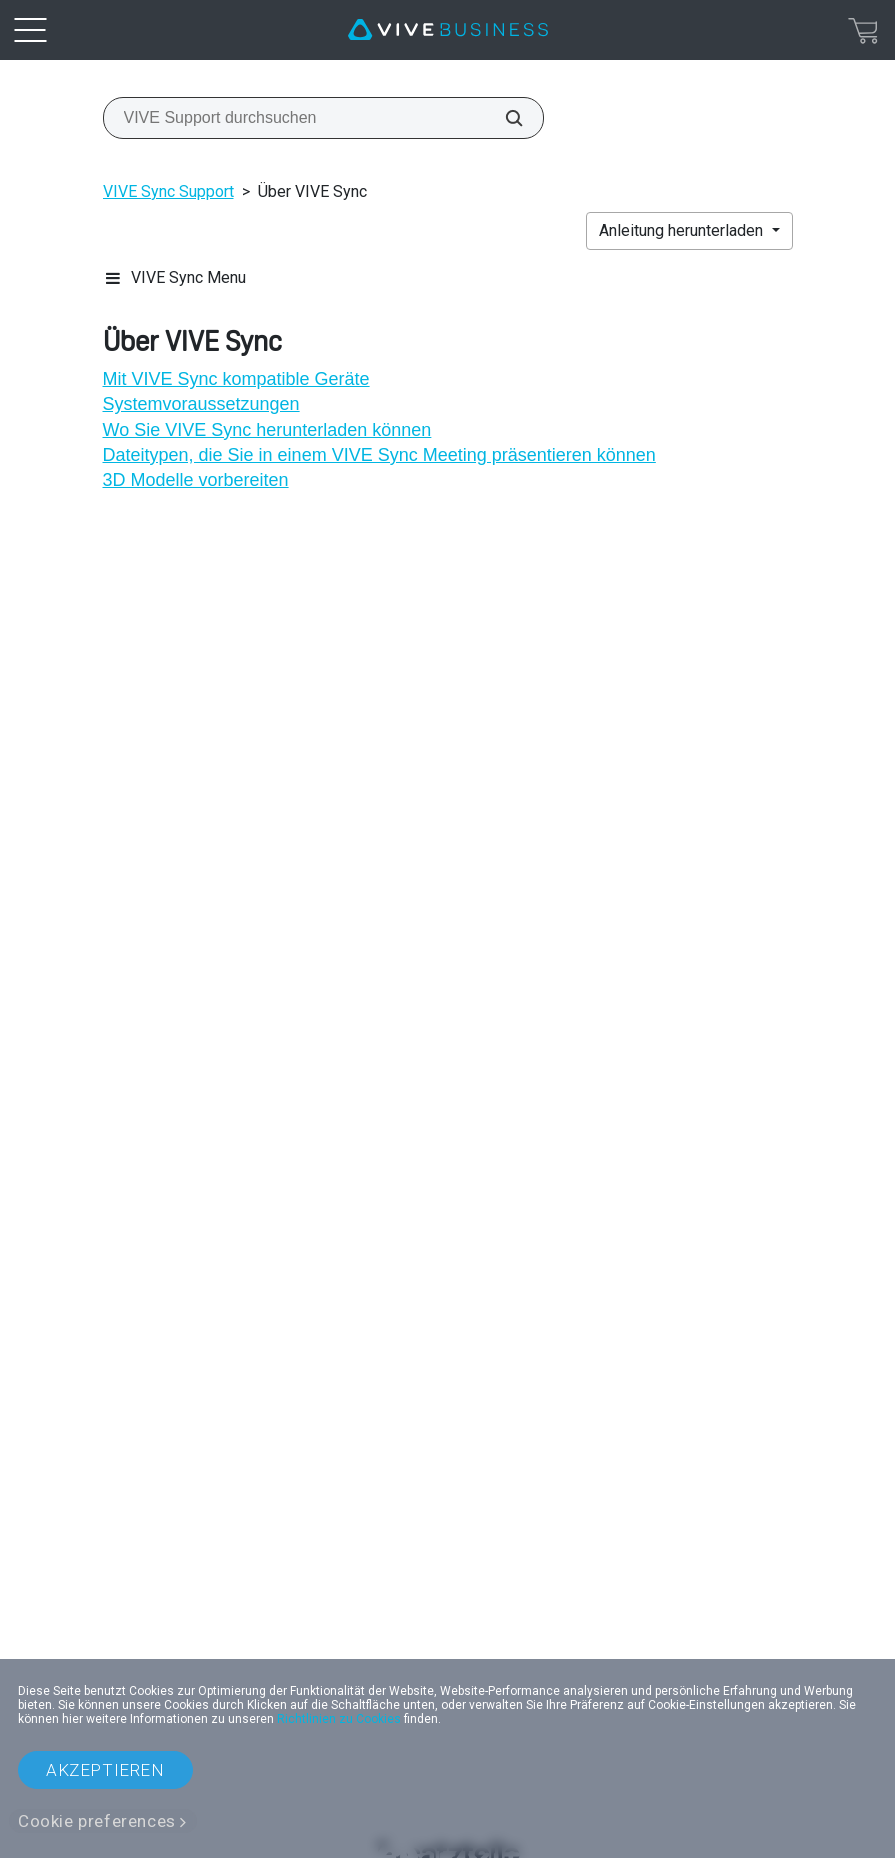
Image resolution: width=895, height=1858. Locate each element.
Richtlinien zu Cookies (339, 1719)
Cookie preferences (97, 1821)
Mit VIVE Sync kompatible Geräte (236, 379)
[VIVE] (448, 30)
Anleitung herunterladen (683, 230)
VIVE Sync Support (168, 191)
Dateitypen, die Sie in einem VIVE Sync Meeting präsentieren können (379, 455)
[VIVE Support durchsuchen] (503, 118)
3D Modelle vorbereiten (196, 480)
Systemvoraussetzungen (201, 404)
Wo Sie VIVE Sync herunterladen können (267, 430)
